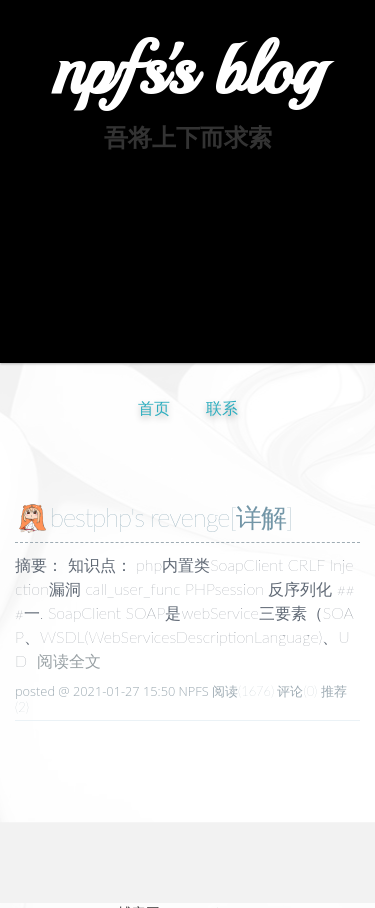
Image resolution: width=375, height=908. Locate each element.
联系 (222, 407)
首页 (154, 407)
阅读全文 (69, 660)
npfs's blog (187, 70)
